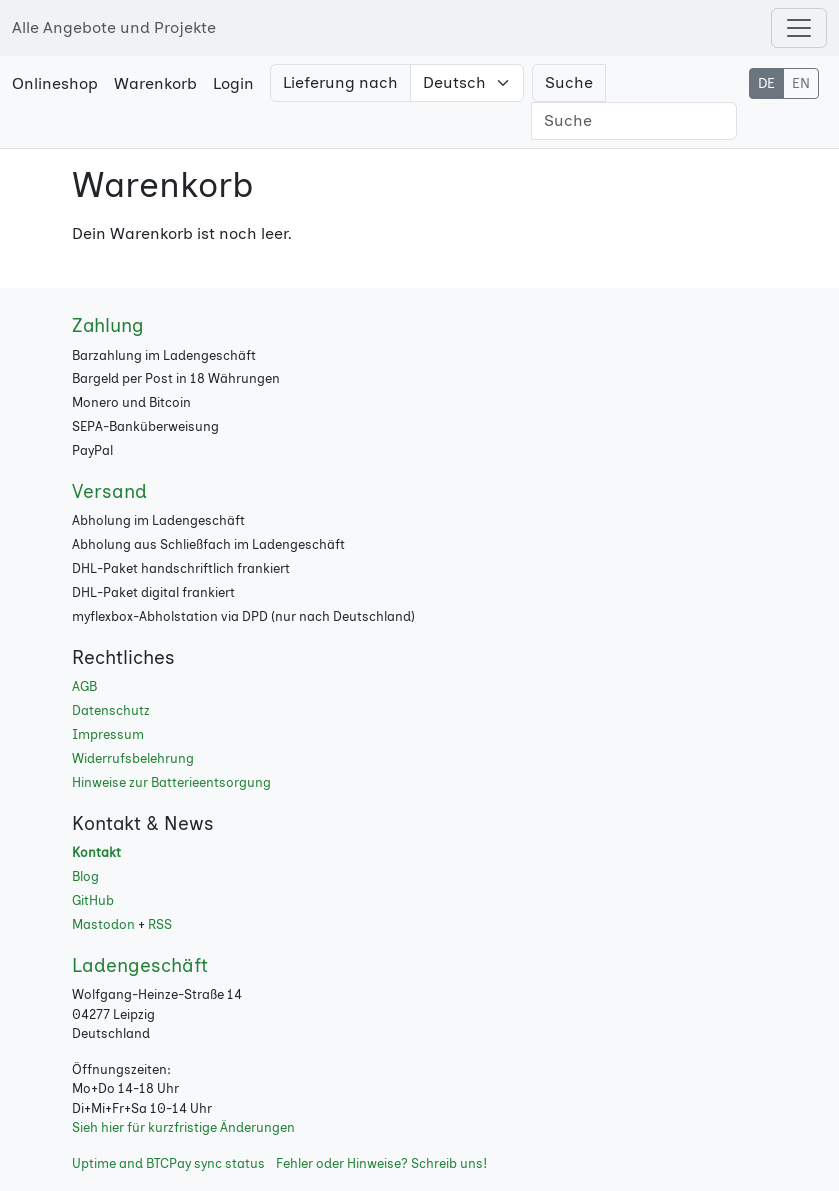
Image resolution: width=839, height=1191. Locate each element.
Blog (85, 876)
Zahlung (108, 325)
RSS (160, 924)
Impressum (108, 734)
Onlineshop (55, 83)
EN (801, 83)
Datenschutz (111, 710)
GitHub (93, 900)
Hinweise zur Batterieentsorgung (171, 782)
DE (766, 83)
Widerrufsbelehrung (133, 758)
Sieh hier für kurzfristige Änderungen (183, 1127)
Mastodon (103, 924)
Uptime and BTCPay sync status (168, 1163)
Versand (109, 491)
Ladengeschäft (140, 965)
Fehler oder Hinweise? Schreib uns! (381, 1163)
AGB (84, 686)
